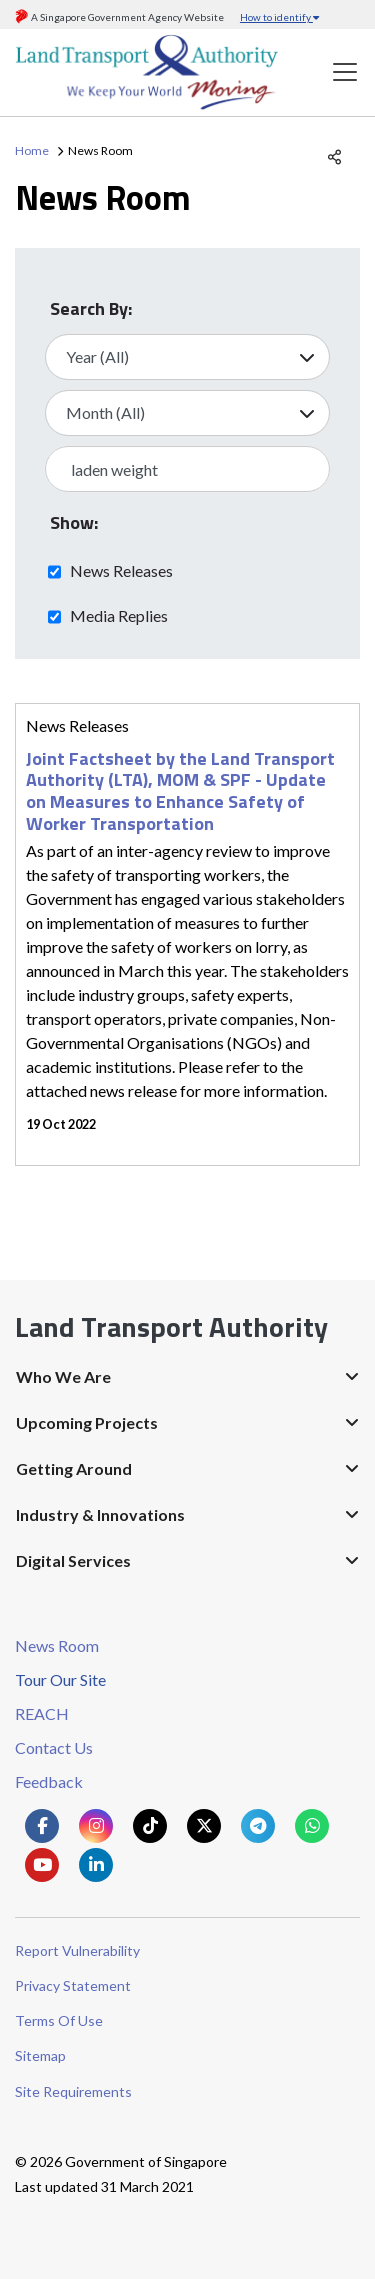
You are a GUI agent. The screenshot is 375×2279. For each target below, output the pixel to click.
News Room (57, 1645)
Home (32, 150)
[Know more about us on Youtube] (42, 1865)
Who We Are (63, 1376)
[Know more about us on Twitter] (204, 1826)
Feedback (49, 1781)
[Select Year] (187, 357)
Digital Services (73, 1560)
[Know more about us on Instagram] (96, 1826)
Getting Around (74, 1468)
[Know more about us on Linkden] (96, 1865)
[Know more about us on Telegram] (258, 1826)
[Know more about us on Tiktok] (150, 1826)
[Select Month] (187, 413)
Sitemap (40, 2055)
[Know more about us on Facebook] (42, 1826)
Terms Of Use (59, 2020)
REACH (42, 1713)
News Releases (121, 570)
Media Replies (119, 615)
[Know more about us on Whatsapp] (312, 1826)
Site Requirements (73, 2091)
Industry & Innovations (100, 1514)
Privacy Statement (73, 1985)
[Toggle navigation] (345, 72)
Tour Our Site (60, 1679)
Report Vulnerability (77, 1950)
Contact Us (54, 1747)
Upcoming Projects (87, 1422)
